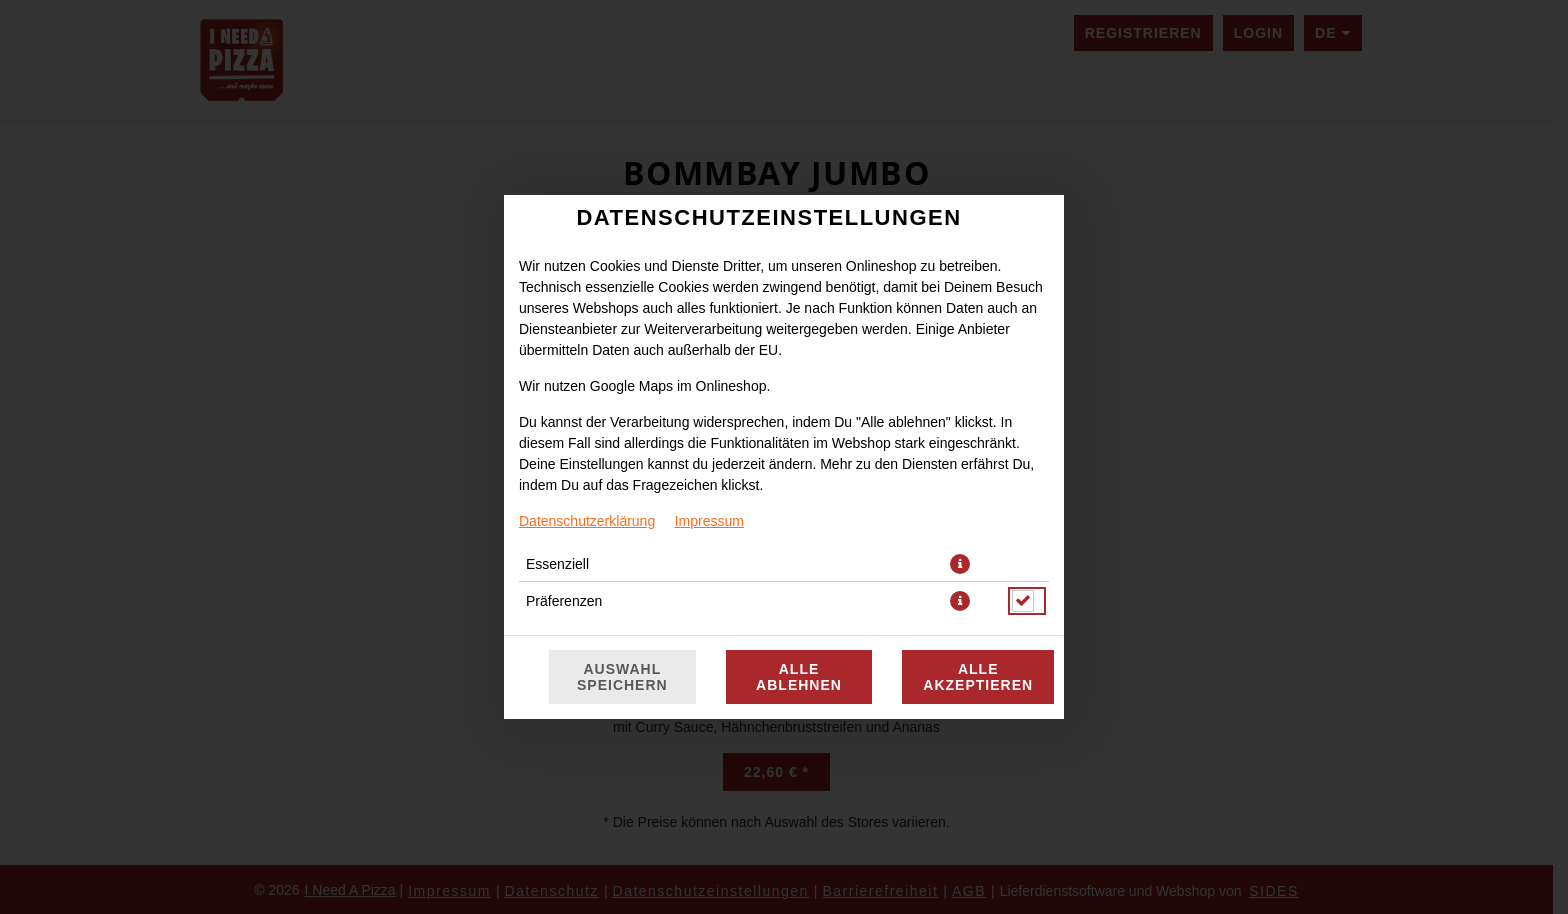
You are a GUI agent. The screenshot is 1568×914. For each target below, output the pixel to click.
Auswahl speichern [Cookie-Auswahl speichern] (622, 677)
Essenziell (557, 564)
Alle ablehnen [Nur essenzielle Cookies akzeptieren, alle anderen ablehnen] (799, 677)
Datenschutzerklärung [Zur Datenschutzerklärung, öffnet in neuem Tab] (587, 521)
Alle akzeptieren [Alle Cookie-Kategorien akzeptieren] (978, 677)
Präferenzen (564, 601)
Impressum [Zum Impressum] (709, 521)
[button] (960, 564)
